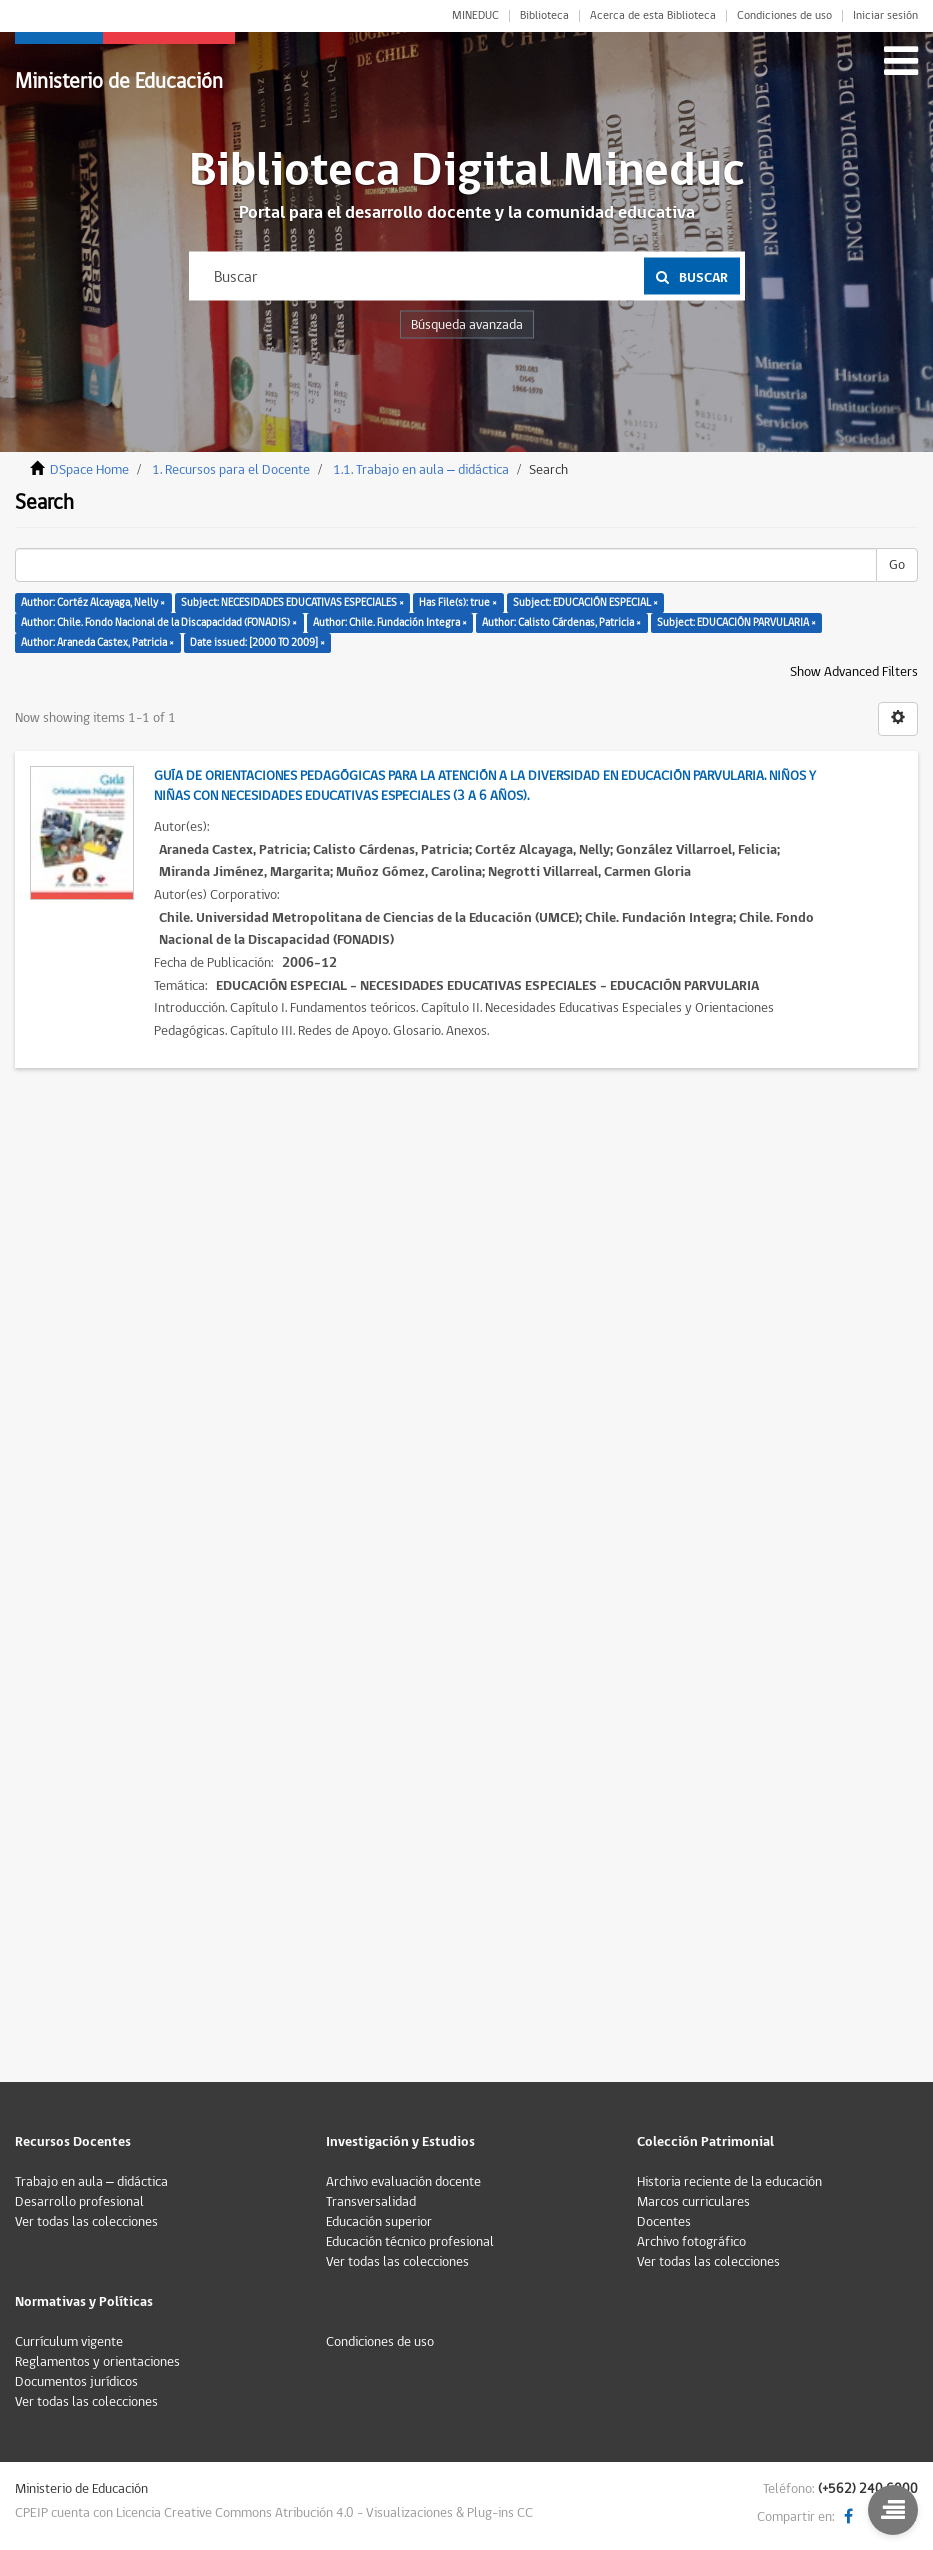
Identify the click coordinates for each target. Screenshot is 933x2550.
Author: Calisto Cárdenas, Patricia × (561, 622)
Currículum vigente (69, 2342)
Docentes (664, 2222)
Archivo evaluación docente (403, 2182)
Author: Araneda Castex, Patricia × (97, 642)
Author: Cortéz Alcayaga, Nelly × (93, 602)
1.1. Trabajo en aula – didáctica (421, 470)
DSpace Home (89, 470)
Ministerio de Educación (119, 81)
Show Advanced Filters (854, 672)
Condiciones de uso (784, 16)
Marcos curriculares (693, 2202)
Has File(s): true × (458, 602)
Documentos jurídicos (76, 2382)
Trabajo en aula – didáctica (91, 2182)
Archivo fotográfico (691, 2242)
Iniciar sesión (885, 16)
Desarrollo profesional (79, 2202)
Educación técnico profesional (410, 2242)
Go (897, 565)
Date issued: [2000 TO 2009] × (257, 642)
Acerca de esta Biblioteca (653, 16)
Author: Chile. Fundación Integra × (390, 622)
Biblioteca (544, 16)
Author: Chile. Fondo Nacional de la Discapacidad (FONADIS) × (159, 622)
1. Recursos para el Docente (231, 470)
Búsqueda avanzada (467, 325)
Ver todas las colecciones (86, 2222)
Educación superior (379, 2222)
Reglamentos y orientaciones (97, 2362)
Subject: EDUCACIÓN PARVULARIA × (736, 622)
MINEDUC (475, 16)
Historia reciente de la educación (729, 2182)
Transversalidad (371, 2202)
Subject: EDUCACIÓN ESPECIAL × (585, 602)
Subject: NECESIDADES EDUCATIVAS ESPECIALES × (292, 602)
